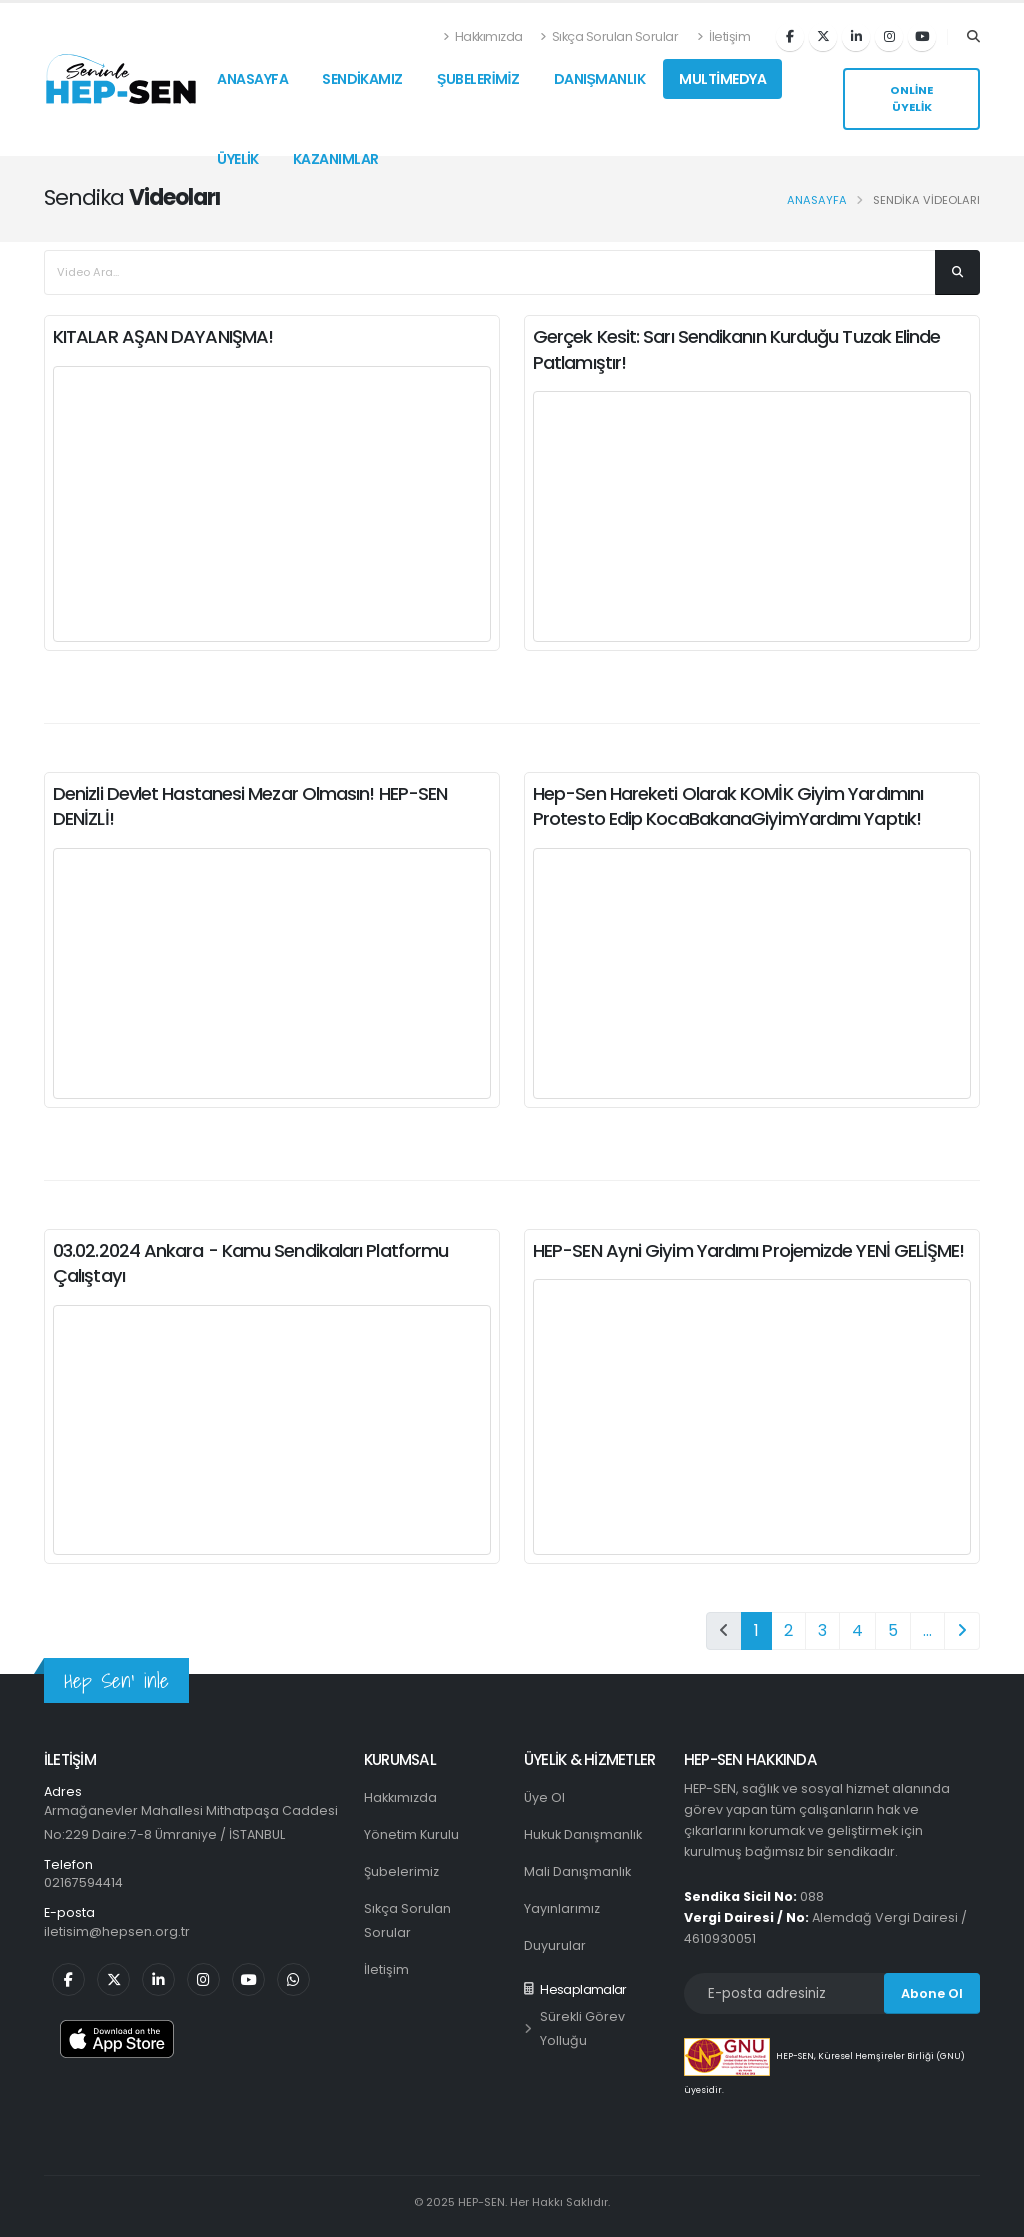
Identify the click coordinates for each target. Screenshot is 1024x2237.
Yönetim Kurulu (411, 1834)
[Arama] (973, 37)
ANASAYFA (252, 79)
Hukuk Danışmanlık (583, 1834)
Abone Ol (932, 1993)
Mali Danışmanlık (577, 1871)
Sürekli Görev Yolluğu (574, 2028)
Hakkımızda (483, 36)
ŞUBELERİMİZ (478, 79)
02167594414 (83, 1882)
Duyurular (555, 1945)
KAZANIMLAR (336, 159)
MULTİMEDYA (722, 79)
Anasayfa (817, 200)
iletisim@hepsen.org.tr (117, 1931)
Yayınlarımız (562, 1908)
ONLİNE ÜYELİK (911, 98)
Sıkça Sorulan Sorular (609, 36)
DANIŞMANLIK (600, 79)
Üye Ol (544, 1797)
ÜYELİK (238, 159)
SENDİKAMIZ (362, 79)
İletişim (723, 36)
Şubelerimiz (401, 1871)
